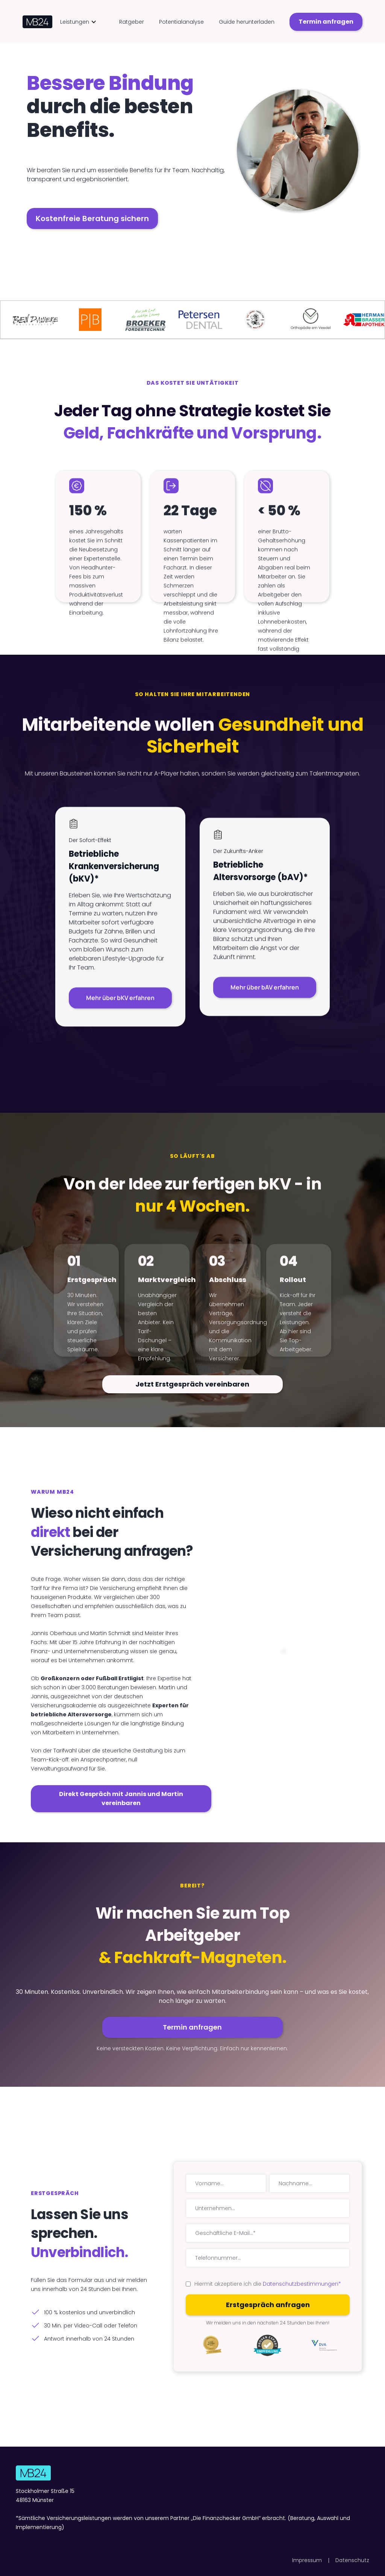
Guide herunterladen (246, 22)
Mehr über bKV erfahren (120, 1001)
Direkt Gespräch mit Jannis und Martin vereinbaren (121, 1798)
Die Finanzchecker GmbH (226, 2518)
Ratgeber (131, 22)
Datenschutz (352, 2560)
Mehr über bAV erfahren (264, 990)
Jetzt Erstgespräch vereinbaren (192, 1384)
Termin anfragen (326, 21)
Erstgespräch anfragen (268, 2304)
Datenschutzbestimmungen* (302, 2284)
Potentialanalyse (181, 22)
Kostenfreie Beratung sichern (92, 218)
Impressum (307, 2560)
